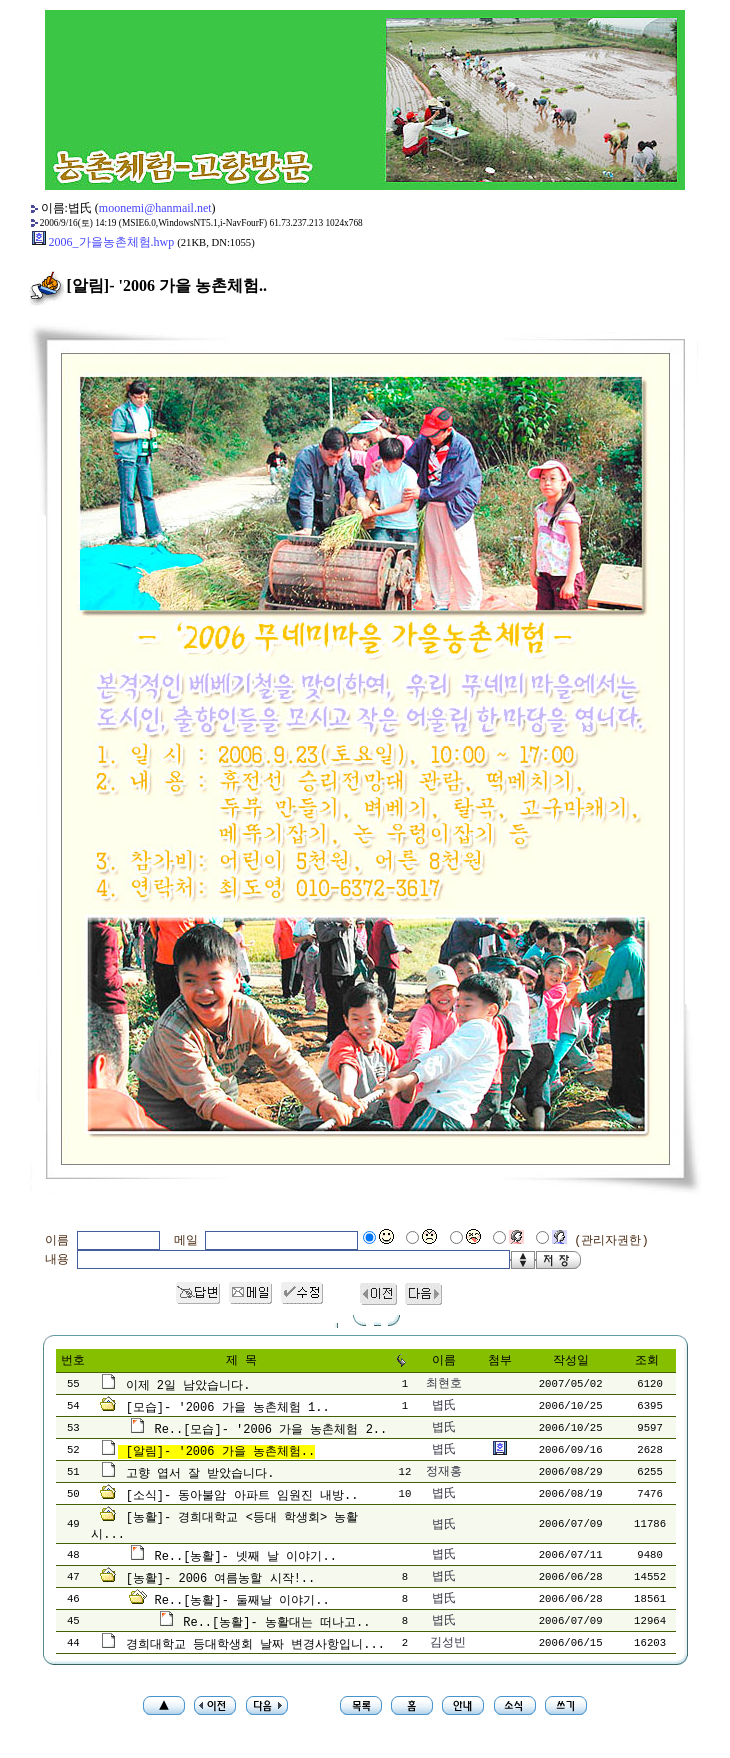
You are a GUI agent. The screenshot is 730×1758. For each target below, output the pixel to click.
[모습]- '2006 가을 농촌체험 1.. (228, 1408)
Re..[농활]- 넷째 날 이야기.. (245, 1557)
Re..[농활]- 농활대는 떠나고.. (276, 1623)
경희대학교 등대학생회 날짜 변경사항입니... (255, 1645)
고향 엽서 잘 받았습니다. (200, 1474)
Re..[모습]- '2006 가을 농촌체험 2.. (270, 1430)
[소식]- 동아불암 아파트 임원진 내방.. (242, 1496)
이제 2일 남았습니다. (188, 1386)
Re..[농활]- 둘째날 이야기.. (241, 1601)
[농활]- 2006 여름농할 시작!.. (221, 1579)
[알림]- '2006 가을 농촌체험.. (221, 1452)
